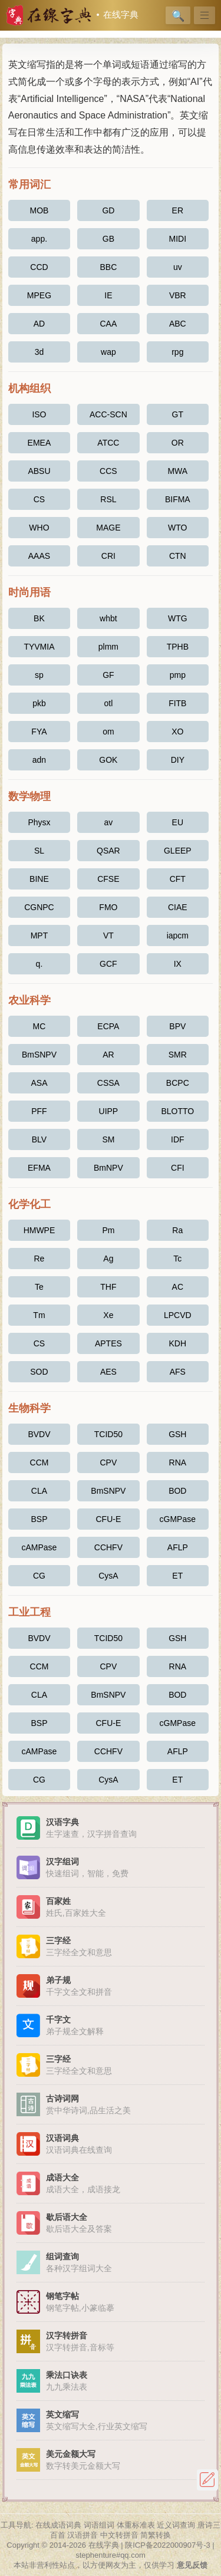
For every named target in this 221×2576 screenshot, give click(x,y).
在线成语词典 (58, 2525)
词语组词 (99, 2525)
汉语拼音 (82, 2535)
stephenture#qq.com (110, 2555)
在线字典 (120, 14)
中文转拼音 (119, 2535)
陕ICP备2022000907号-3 (167, 2545)
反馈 (207, 2480)
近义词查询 (176, 2525)
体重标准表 (136, 2525)
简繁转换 (155, 2535)
